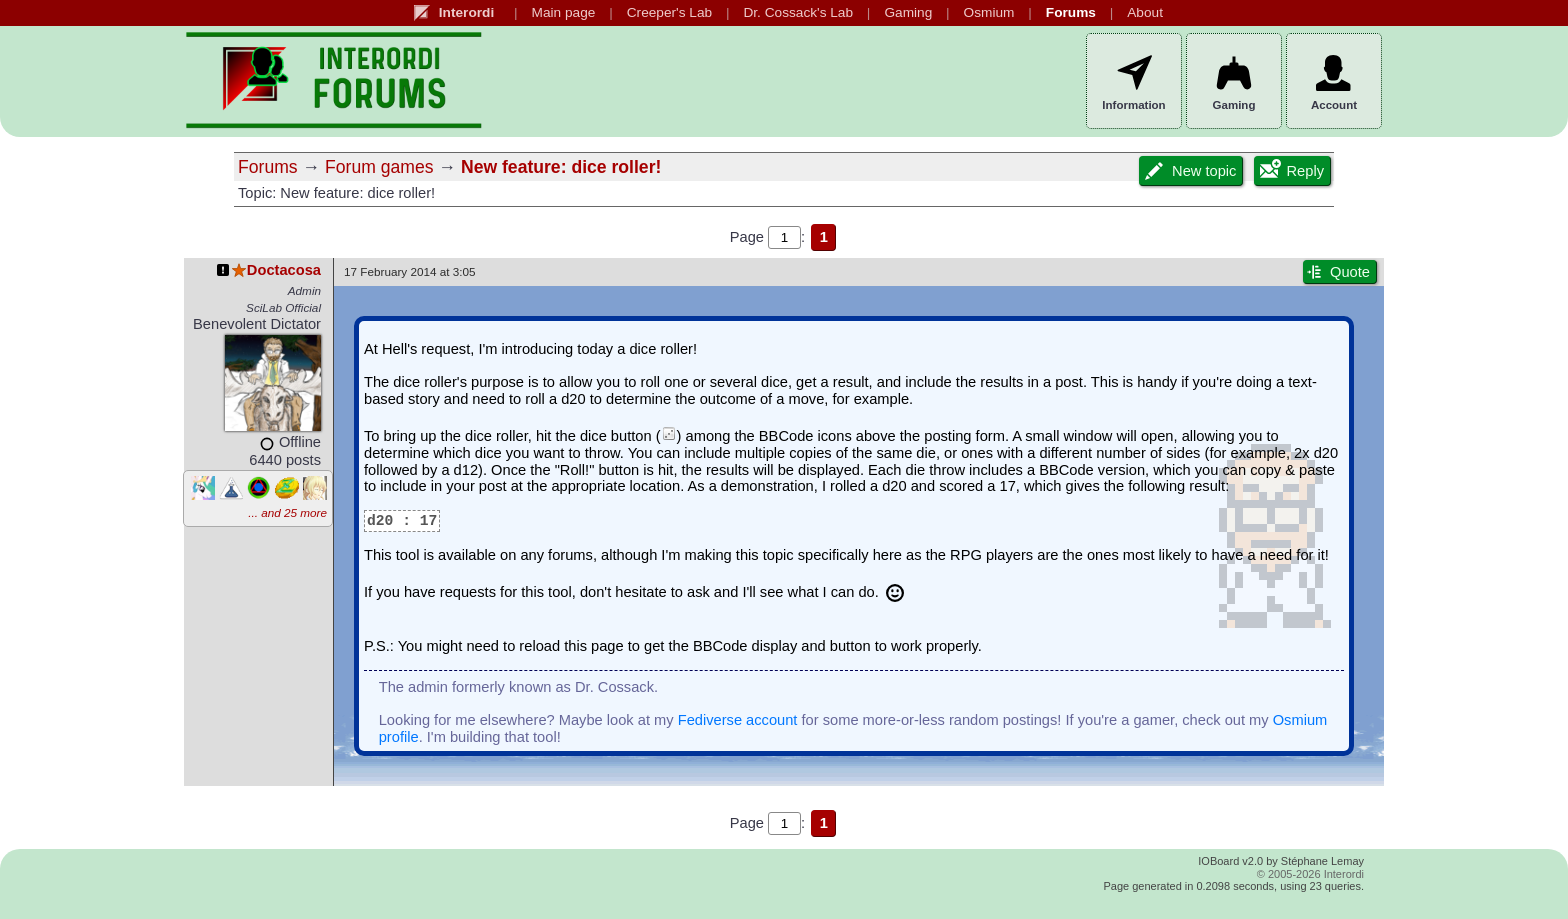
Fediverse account (738, 720)
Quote (1337, 272)
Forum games (379, 167)
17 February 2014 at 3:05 (410, 271)
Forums (268, 167)
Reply (1290, 171)
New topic (1189, 171)
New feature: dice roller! (561, 167)
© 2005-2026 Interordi (1310, 874)
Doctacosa (268, 270)
